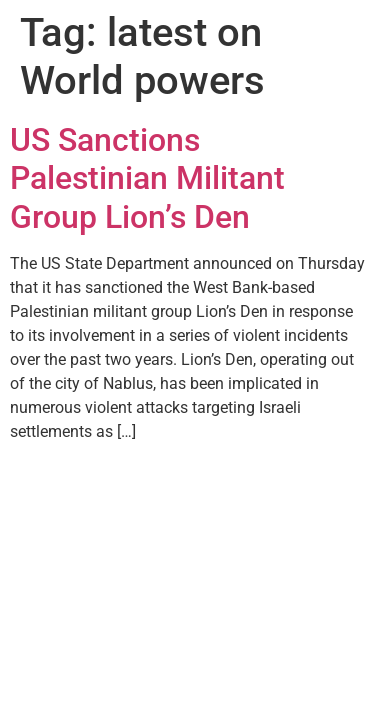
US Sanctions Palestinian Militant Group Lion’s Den (147, 178)
